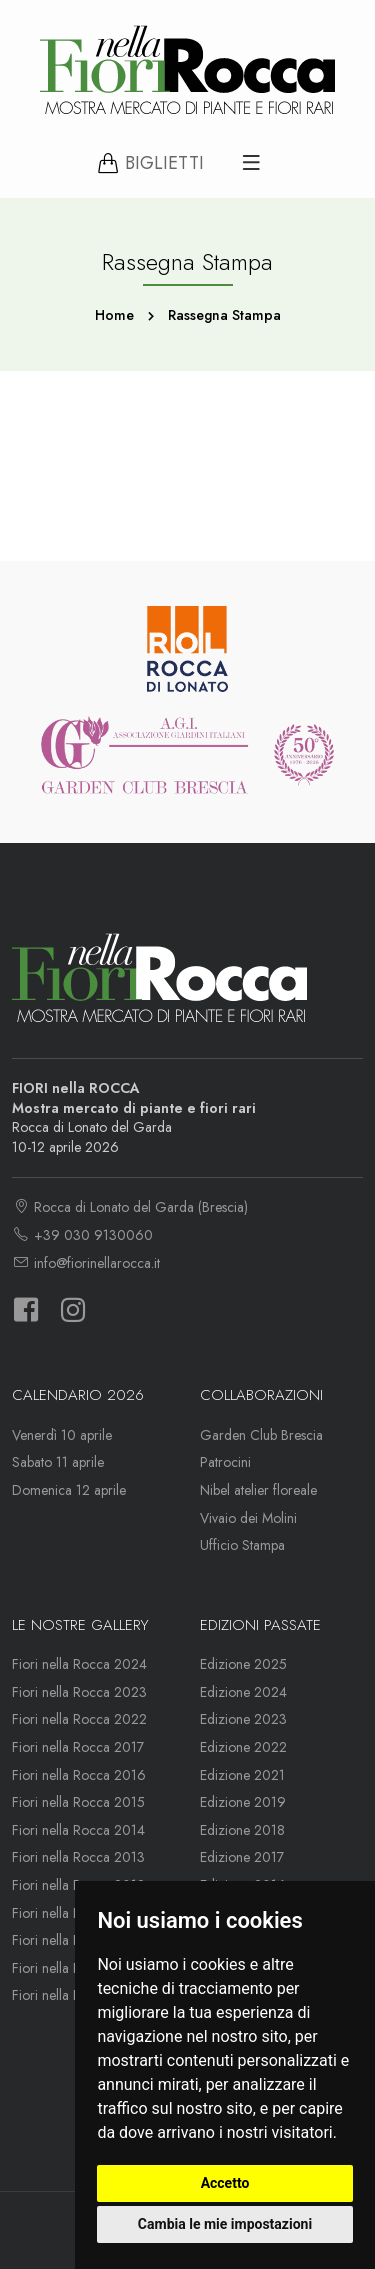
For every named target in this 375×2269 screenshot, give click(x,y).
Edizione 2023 (243, 1719)
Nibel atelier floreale (258, 1490)
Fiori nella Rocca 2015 (78, 1802)
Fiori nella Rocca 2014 (78, 1830)
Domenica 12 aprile (69, 1490)
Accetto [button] (225, 2183)
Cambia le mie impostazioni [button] (225, 2224)
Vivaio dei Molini (248, 1518)
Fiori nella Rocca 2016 (79, 1775)
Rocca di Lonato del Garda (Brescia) (130, 1207)
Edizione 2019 (243, 1802)
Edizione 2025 (243, 1664)
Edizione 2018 (242, 1830)
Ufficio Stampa (242, 1545)
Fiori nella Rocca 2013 (78, 1857)
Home (114, 315)
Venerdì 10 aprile (62, 1435)
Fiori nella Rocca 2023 (79, 1692)
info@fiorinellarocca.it (86, 1263)
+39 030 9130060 (82, 1235)
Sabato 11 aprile (58, 1462)
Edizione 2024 (243, 1692)
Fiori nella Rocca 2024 (79, 1664)
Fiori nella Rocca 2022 (79, 1719)
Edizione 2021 (242, 1775)
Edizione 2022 (243, 1747)
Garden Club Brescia (261, 1435)
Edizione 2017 (242, 1857)
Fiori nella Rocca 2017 (78, 1747)
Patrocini (225, 1462)
